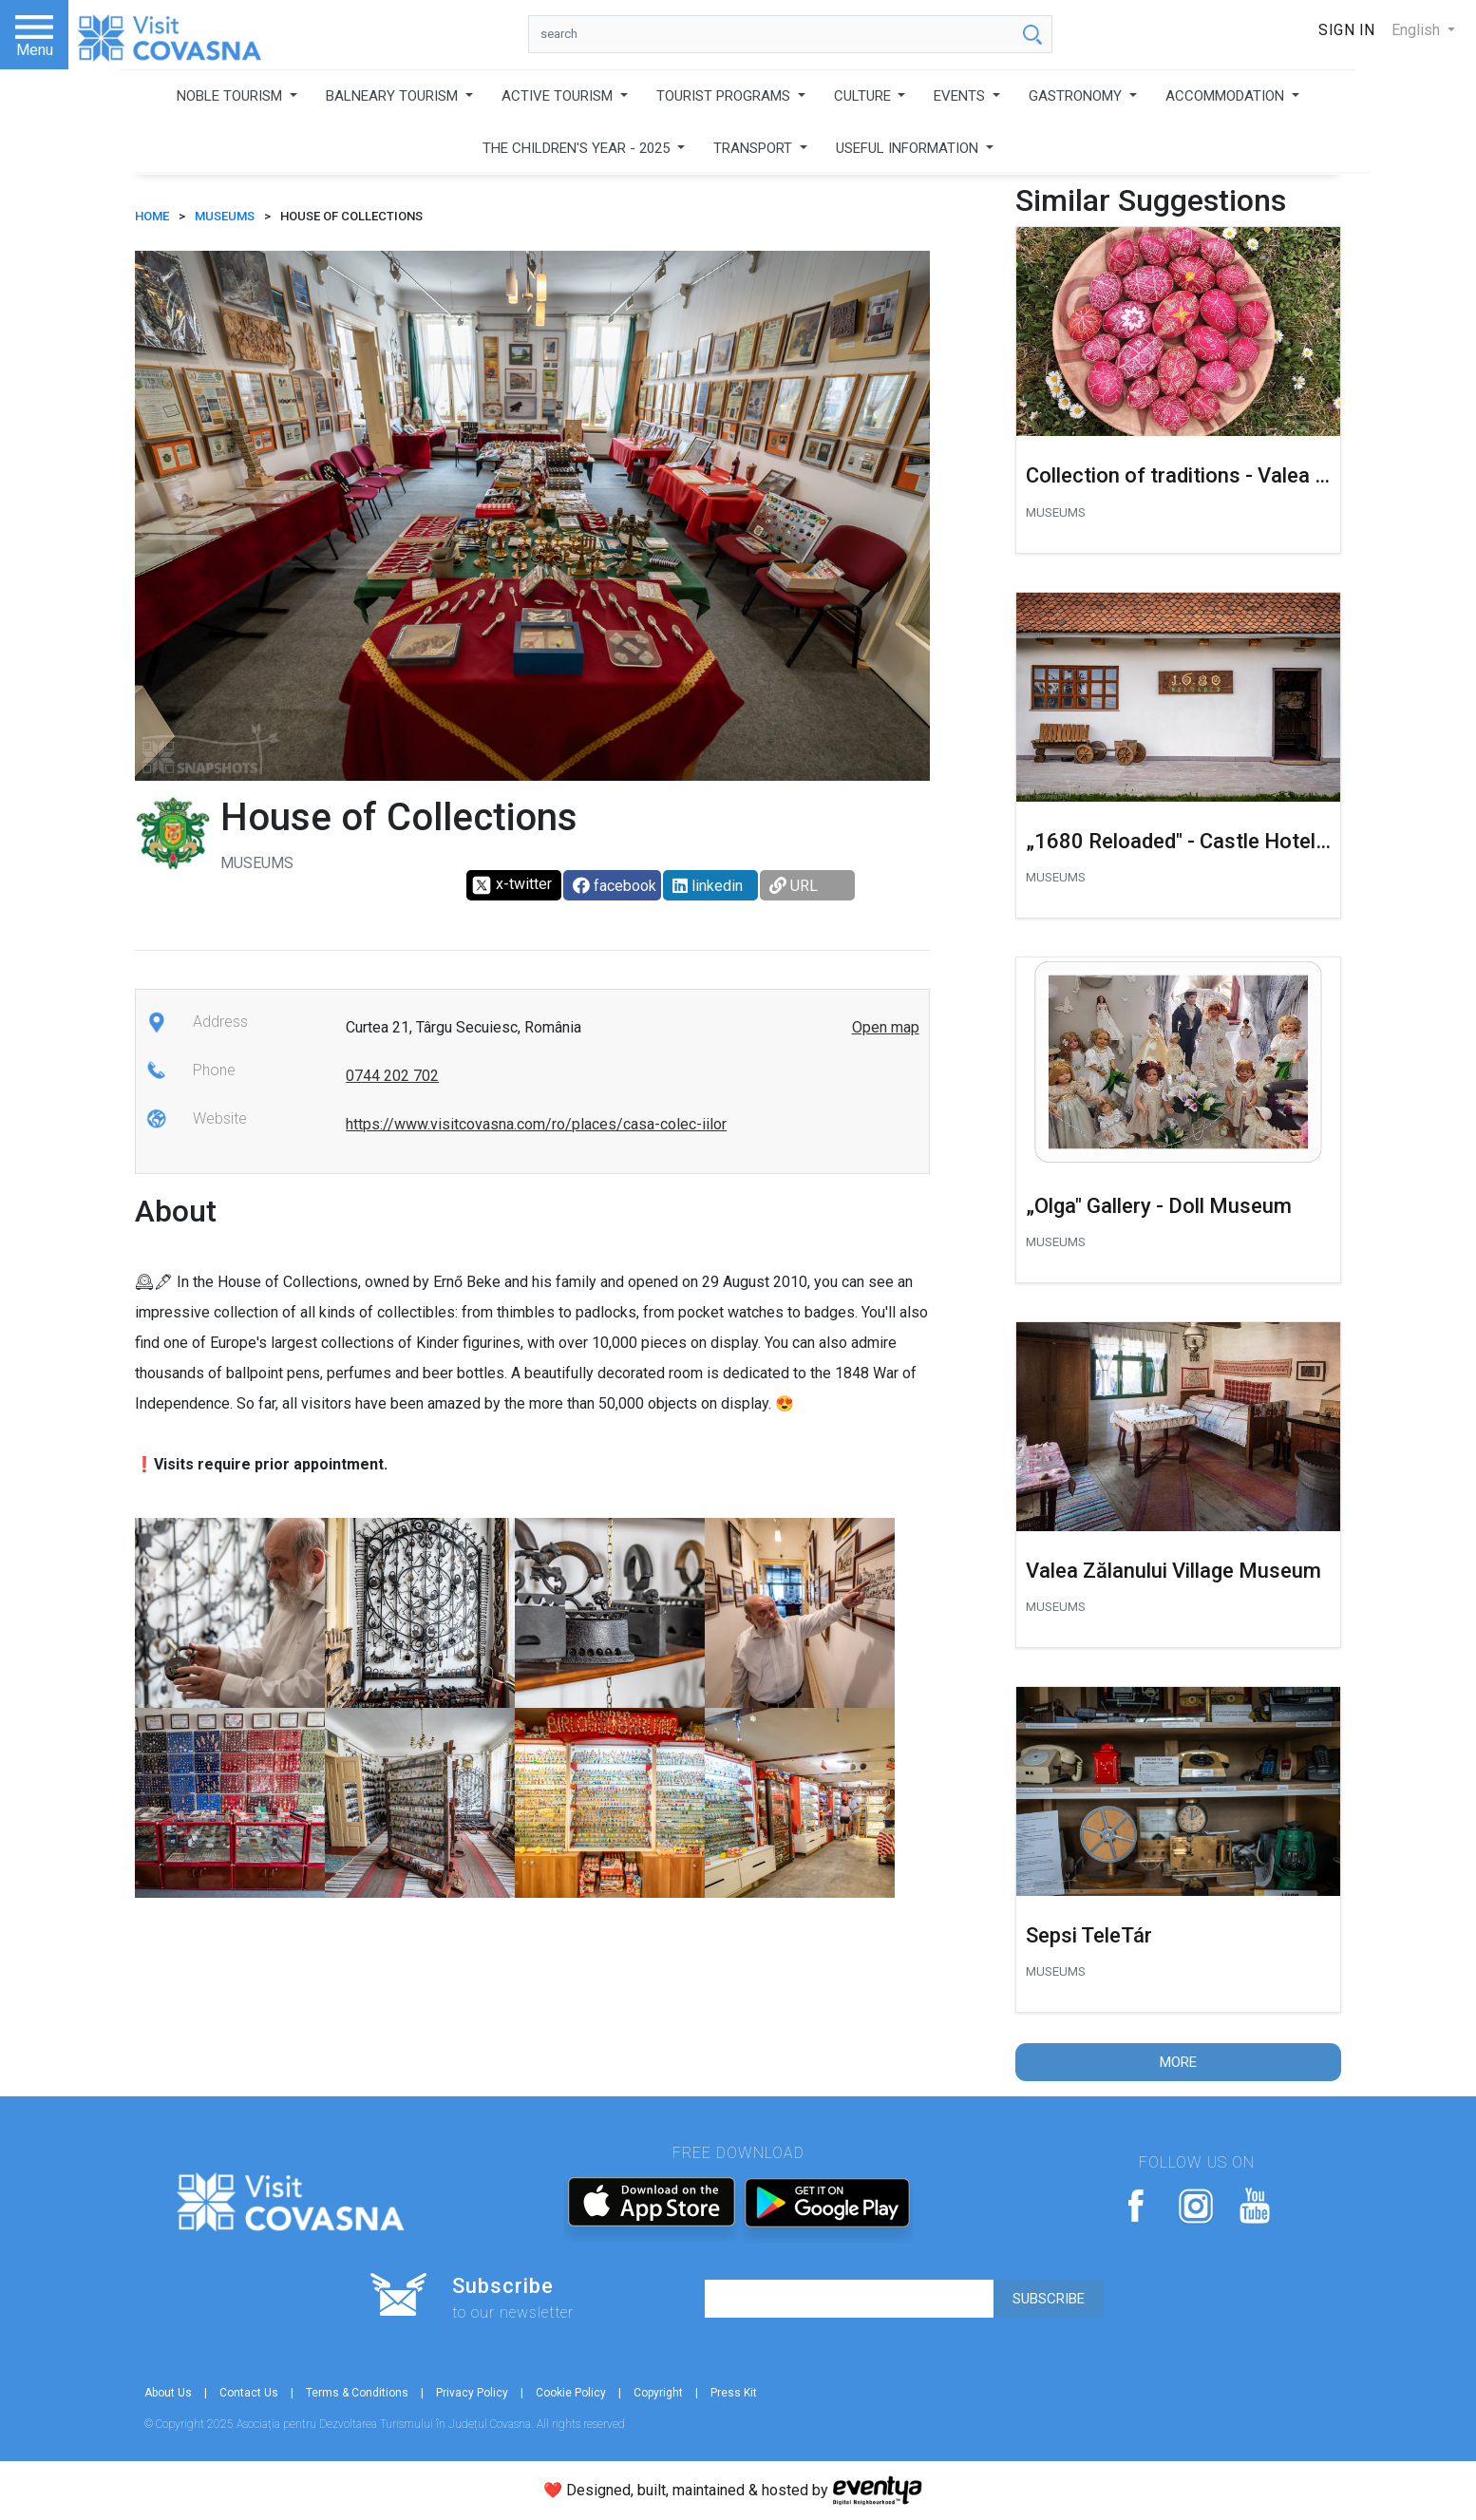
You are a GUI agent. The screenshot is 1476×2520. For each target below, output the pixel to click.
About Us (168, 2392)
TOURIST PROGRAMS (725, 95)
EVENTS (961, 95)
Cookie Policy (571, 2392)
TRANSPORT (754, 148)
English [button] (1417, 30)
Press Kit (733, 2392)
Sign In (1346, 30)
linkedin (707, 886)
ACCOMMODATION (1226, 95)
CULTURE (864, 95)
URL (793, 886)
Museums (225, 216)
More (1178, 2062)
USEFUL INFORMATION (909, 148)
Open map (885, 1027)
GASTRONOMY (1077, 95)
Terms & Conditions (357, 2392)
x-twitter (511, 885)
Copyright (658, 2392)
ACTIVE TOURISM (558, 95)
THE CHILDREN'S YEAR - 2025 (578, 148)
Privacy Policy (472, 2392)
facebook (614, 886)
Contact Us (248, 2392)
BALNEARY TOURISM (394, 95)
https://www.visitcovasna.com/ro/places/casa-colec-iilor (536, 1124)
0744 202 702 (392, 1076)
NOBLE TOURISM (231, 95)
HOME (152, 216)
